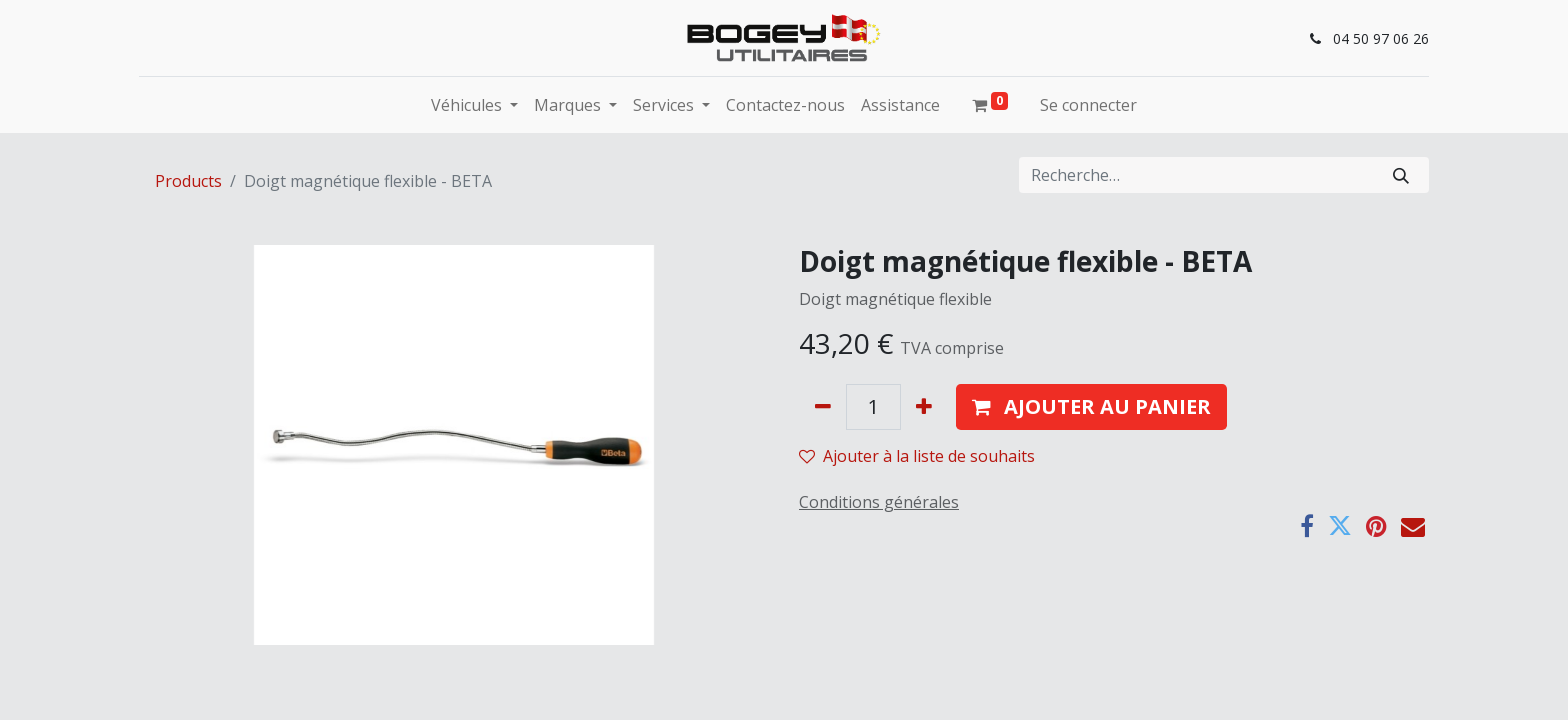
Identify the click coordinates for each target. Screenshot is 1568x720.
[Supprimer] (823, 407)
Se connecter (1088, 105)
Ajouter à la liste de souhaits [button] (917, 456)
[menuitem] (785, 105)
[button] (1091, 407)
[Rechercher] (1401, 175)
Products (188, 181)
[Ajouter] (924, 407)
